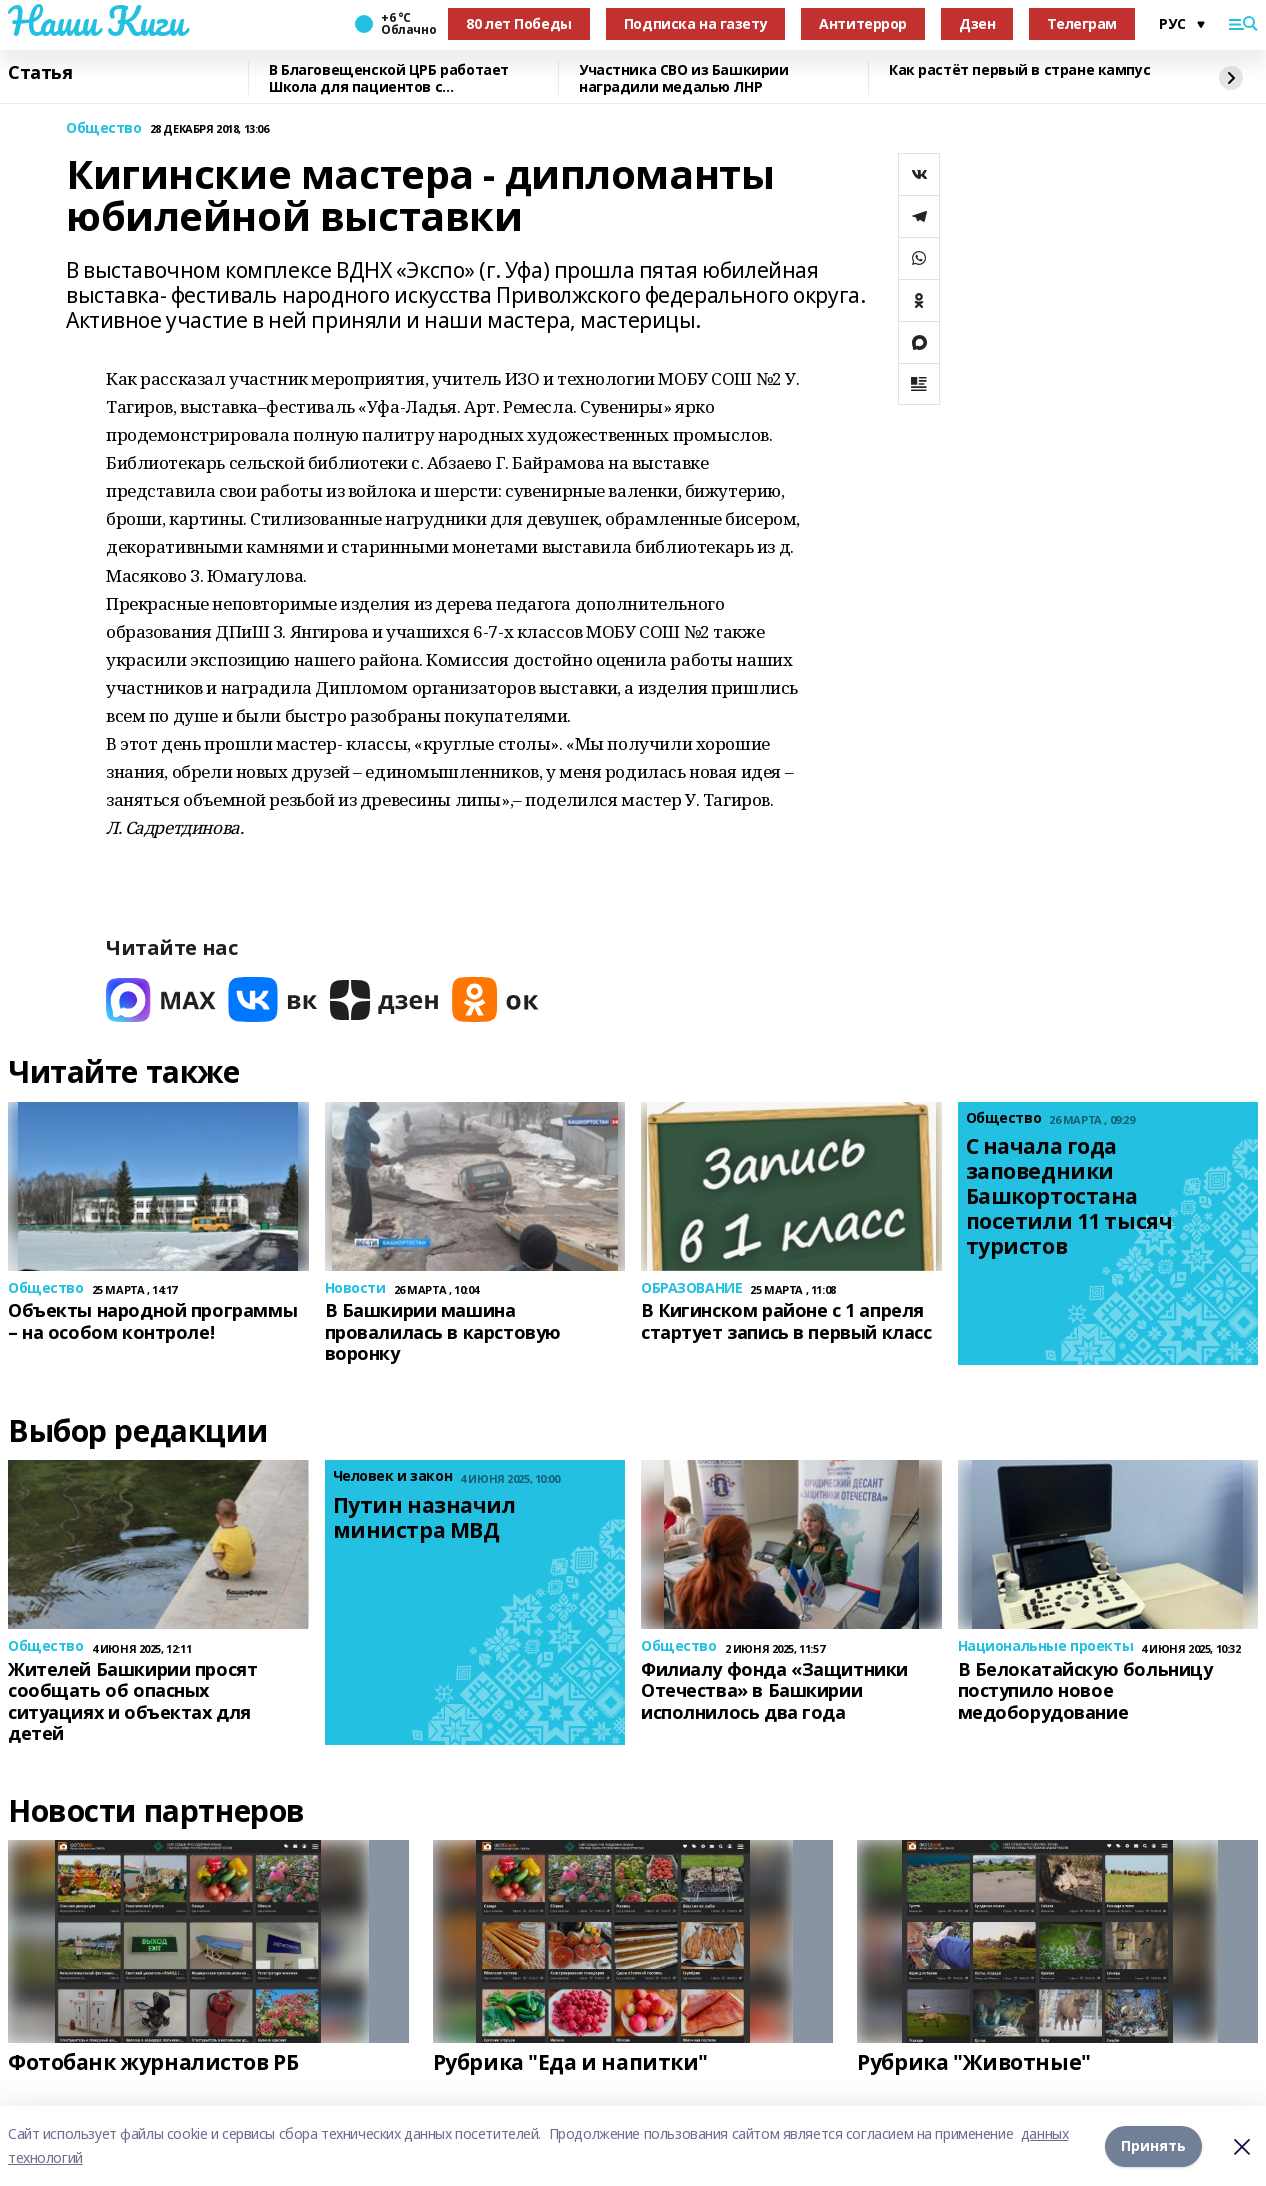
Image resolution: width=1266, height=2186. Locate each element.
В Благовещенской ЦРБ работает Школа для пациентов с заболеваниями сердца (389, 78)
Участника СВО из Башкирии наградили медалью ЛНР (684, 78)
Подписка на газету (695, 23)
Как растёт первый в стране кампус (1019, 70)
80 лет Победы (519, 23)
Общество (104, 128)
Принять (1153, 2145)
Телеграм (1082, 23)
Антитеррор (863, 23)
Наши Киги (96, 21)
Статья (40, 73)
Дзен (977, 23)
